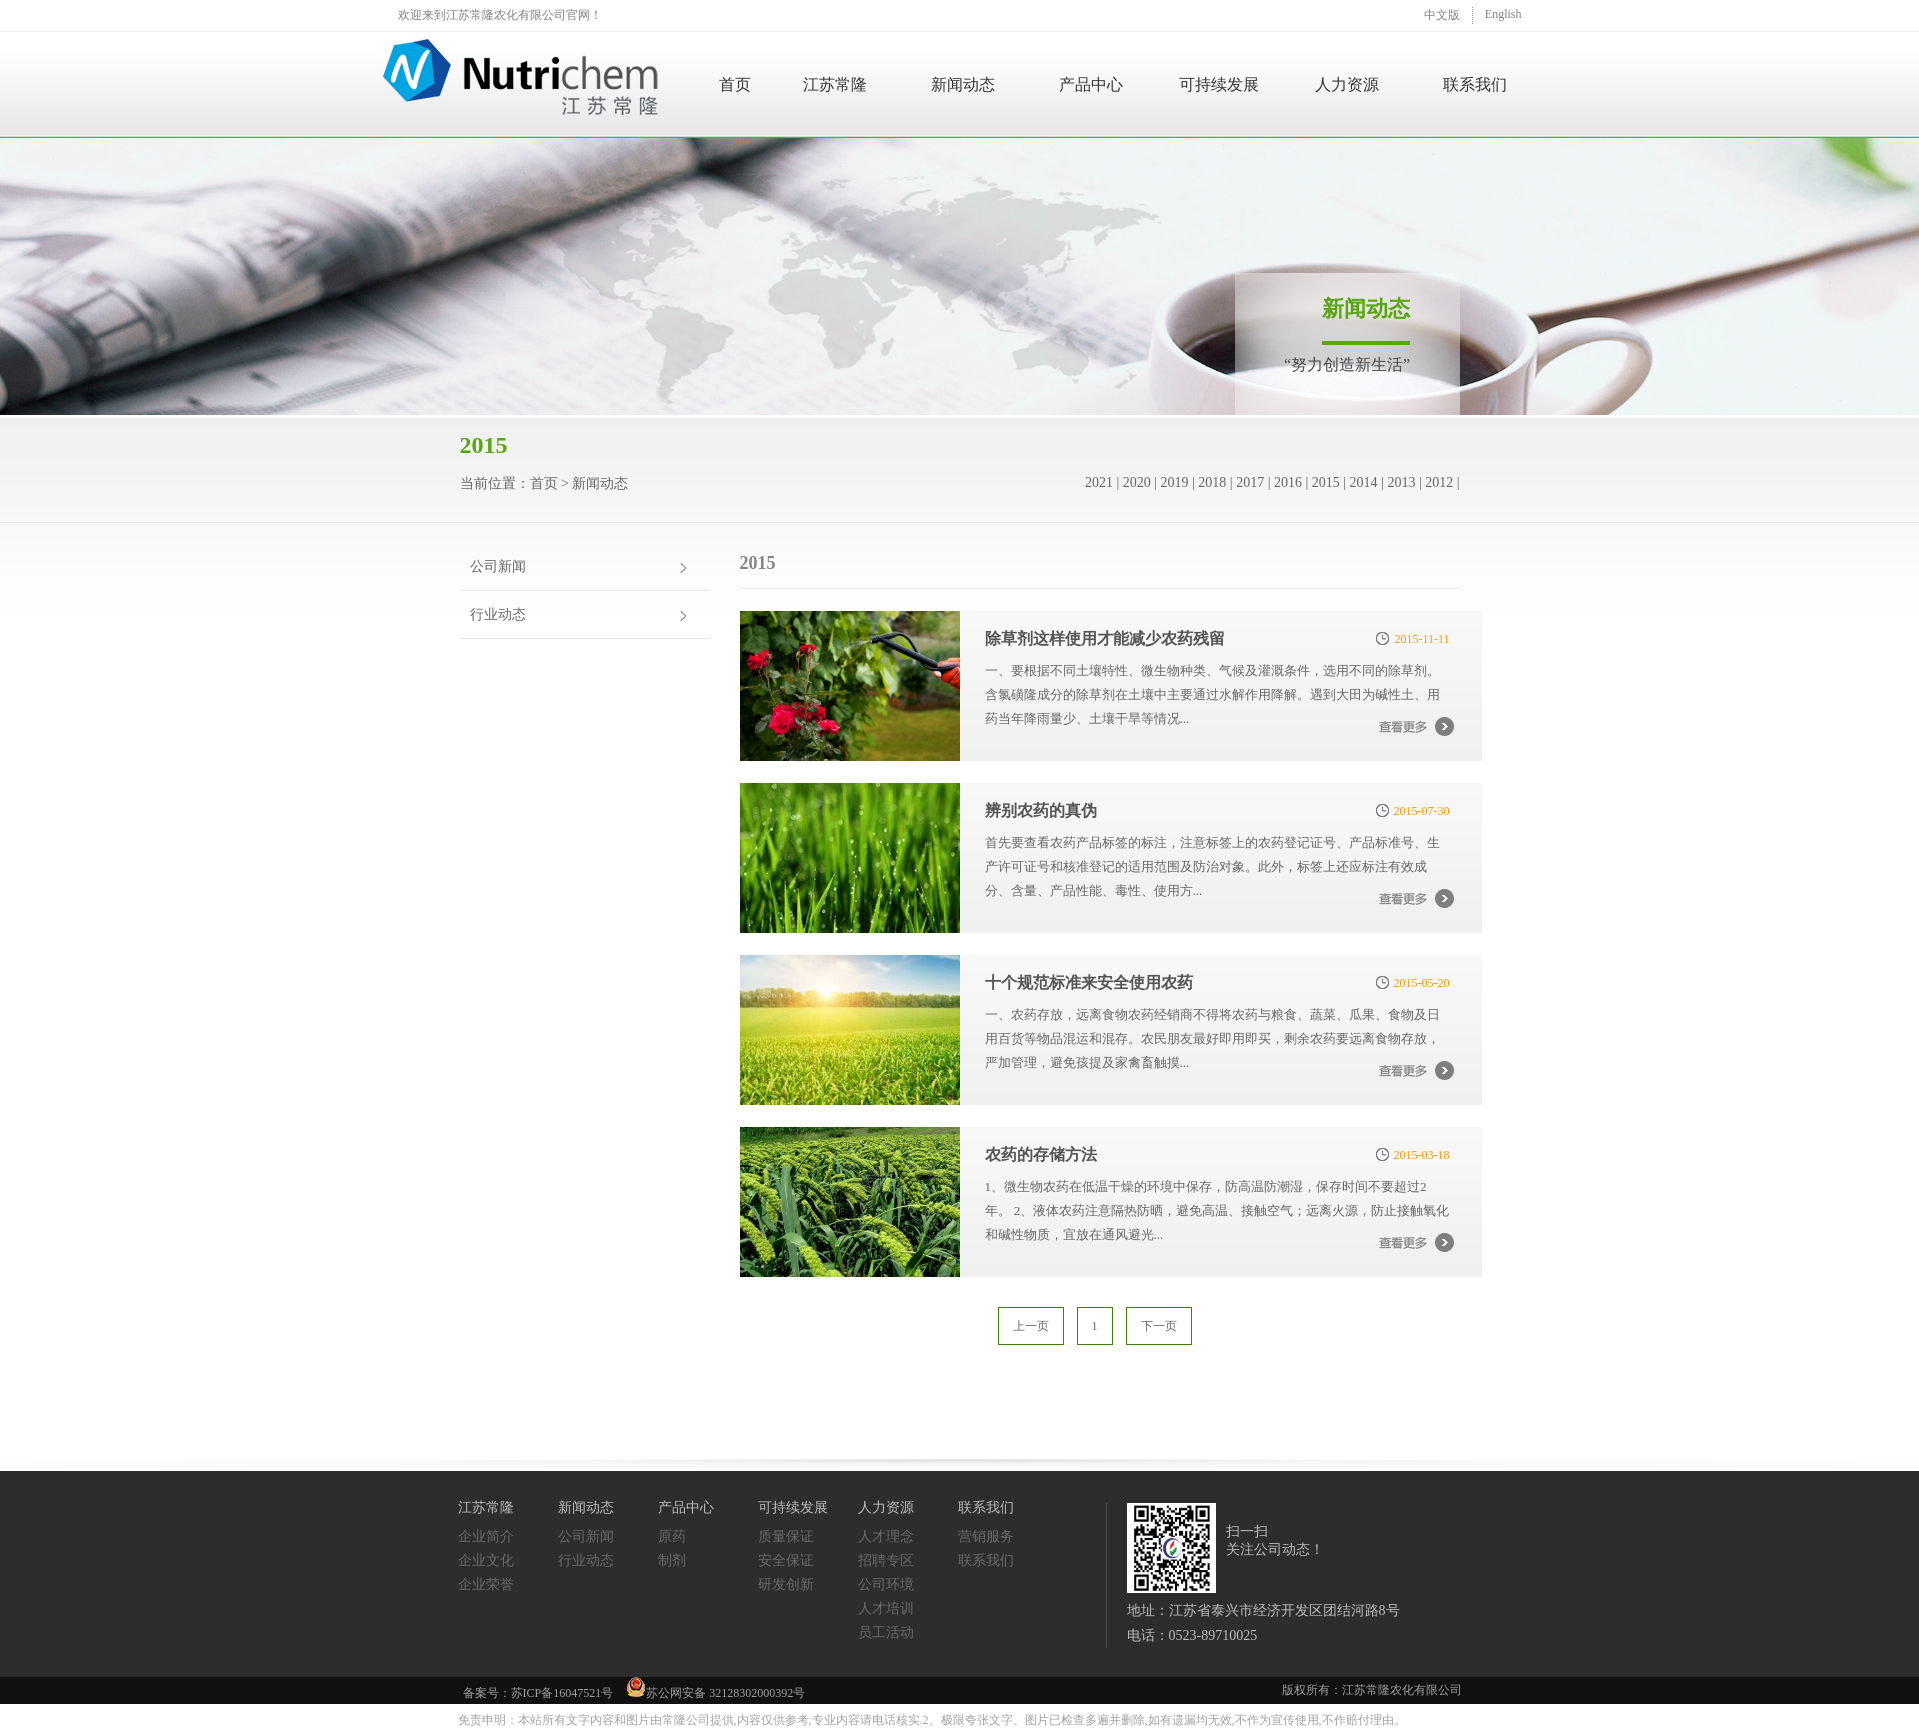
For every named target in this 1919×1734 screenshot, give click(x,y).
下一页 (1159, 1326)
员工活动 (886, 1632)
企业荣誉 (486, 1584)
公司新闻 (498, 566)
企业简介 (486, 1536)
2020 (1137, 482)
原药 (672, 1536)
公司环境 (886, 1584)
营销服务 (986, 1536)
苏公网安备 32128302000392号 (715, 1688)
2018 (1212, 482)
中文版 (1442, 15)
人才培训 (886, 1608)
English (1503, 14)
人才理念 (886, 1536)
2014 (1364, 482)
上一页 (1031, 1326)
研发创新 (786, 1584)
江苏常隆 (835, 84)
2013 (1401, 482)
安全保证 (786, 1560)
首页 (735, 84)
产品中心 (1091, 84)
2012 (1439, 482)
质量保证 (786, 1536)
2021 (1099, 482)
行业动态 (498, 614)
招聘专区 (886, 1560)
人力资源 (1347, 84)
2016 (1288, 482)
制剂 (672, 1560)
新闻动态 (963, 84)
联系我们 (1475, 84)
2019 (1175, 482)
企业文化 (486, 1560)
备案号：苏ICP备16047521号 (538, 1693)
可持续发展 (1219, 84)
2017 (1250, 482)
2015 (1326, 482)
